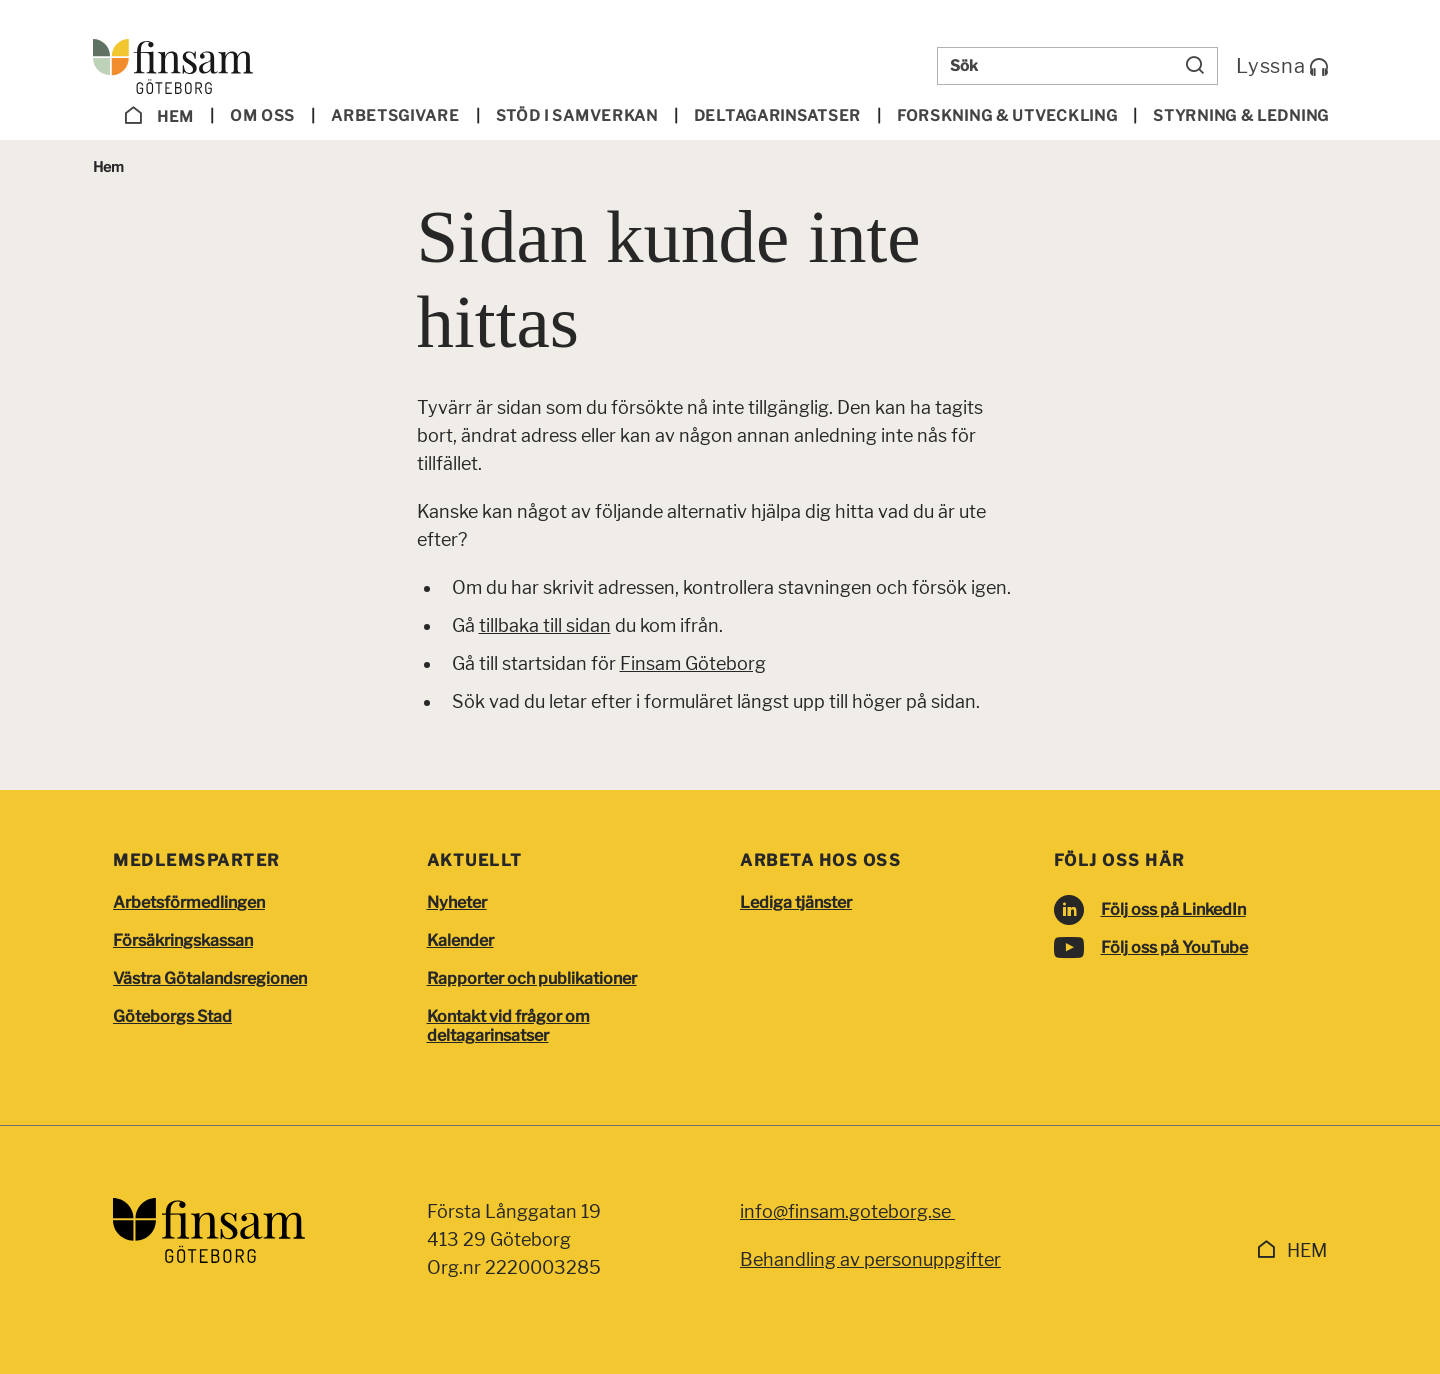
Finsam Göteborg (693, 663)
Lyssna (1282, 66)
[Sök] (1195, 66)
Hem (159, 116)
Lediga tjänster (796, 902)
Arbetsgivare (395, 116)
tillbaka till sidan (545, 625)
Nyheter (457, 902)
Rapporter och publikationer (532, 978)
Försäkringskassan (183, 940)
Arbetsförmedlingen (189, 902)
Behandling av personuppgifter (870, 1259)
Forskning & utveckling (1007, 116)
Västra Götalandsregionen (210, 978)
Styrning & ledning (1241, 116)
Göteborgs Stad (172, 1016)
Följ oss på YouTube (1174, 947)
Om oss (262, 116)
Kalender (460, 940)
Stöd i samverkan (577, 116)
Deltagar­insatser (777, 116)
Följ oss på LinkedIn (1173, 909)
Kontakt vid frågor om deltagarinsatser (508, 1026)
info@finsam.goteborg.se (847, 1211)
